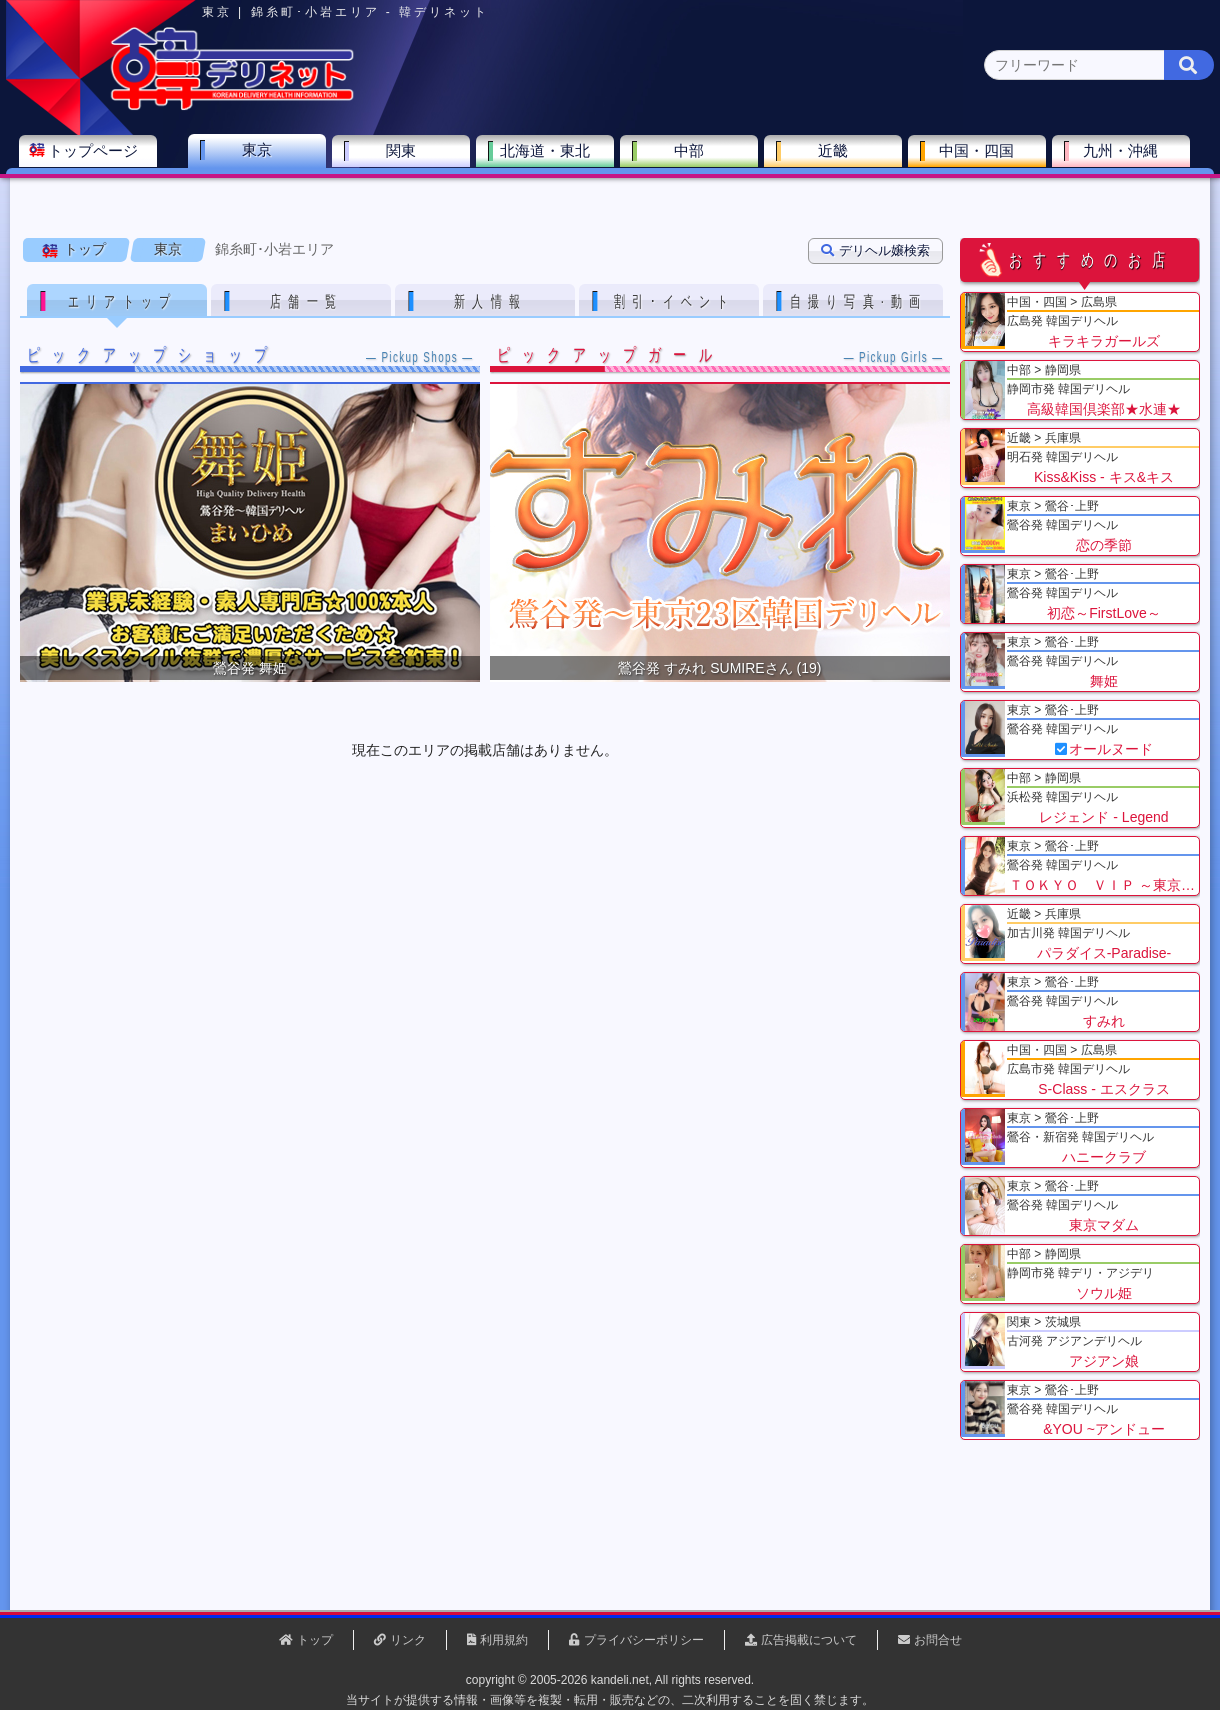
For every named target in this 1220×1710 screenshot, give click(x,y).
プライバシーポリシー (644, 1640)
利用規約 (504, 1640)
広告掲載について (809, 1640)
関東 (405, 156)
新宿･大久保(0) (312, 195)
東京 (261, 155)
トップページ (97, 156)
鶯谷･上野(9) (202, 195)
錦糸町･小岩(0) (981, 195)
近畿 (837, 156)
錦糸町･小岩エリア (274, 249)
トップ (85, 249)
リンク (408, 1640)
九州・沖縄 (1125, 156)
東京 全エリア (75, 195)
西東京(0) (1080, 195)
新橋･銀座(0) (871, 195)
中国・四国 (981, 156)
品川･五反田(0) (646, 195)
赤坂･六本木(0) (762, 195)
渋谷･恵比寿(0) (427, 195)
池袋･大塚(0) (536, 195)
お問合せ (938, 1640)
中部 (693, 156)
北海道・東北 (549, 156)
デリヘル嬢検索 (875, 250)
